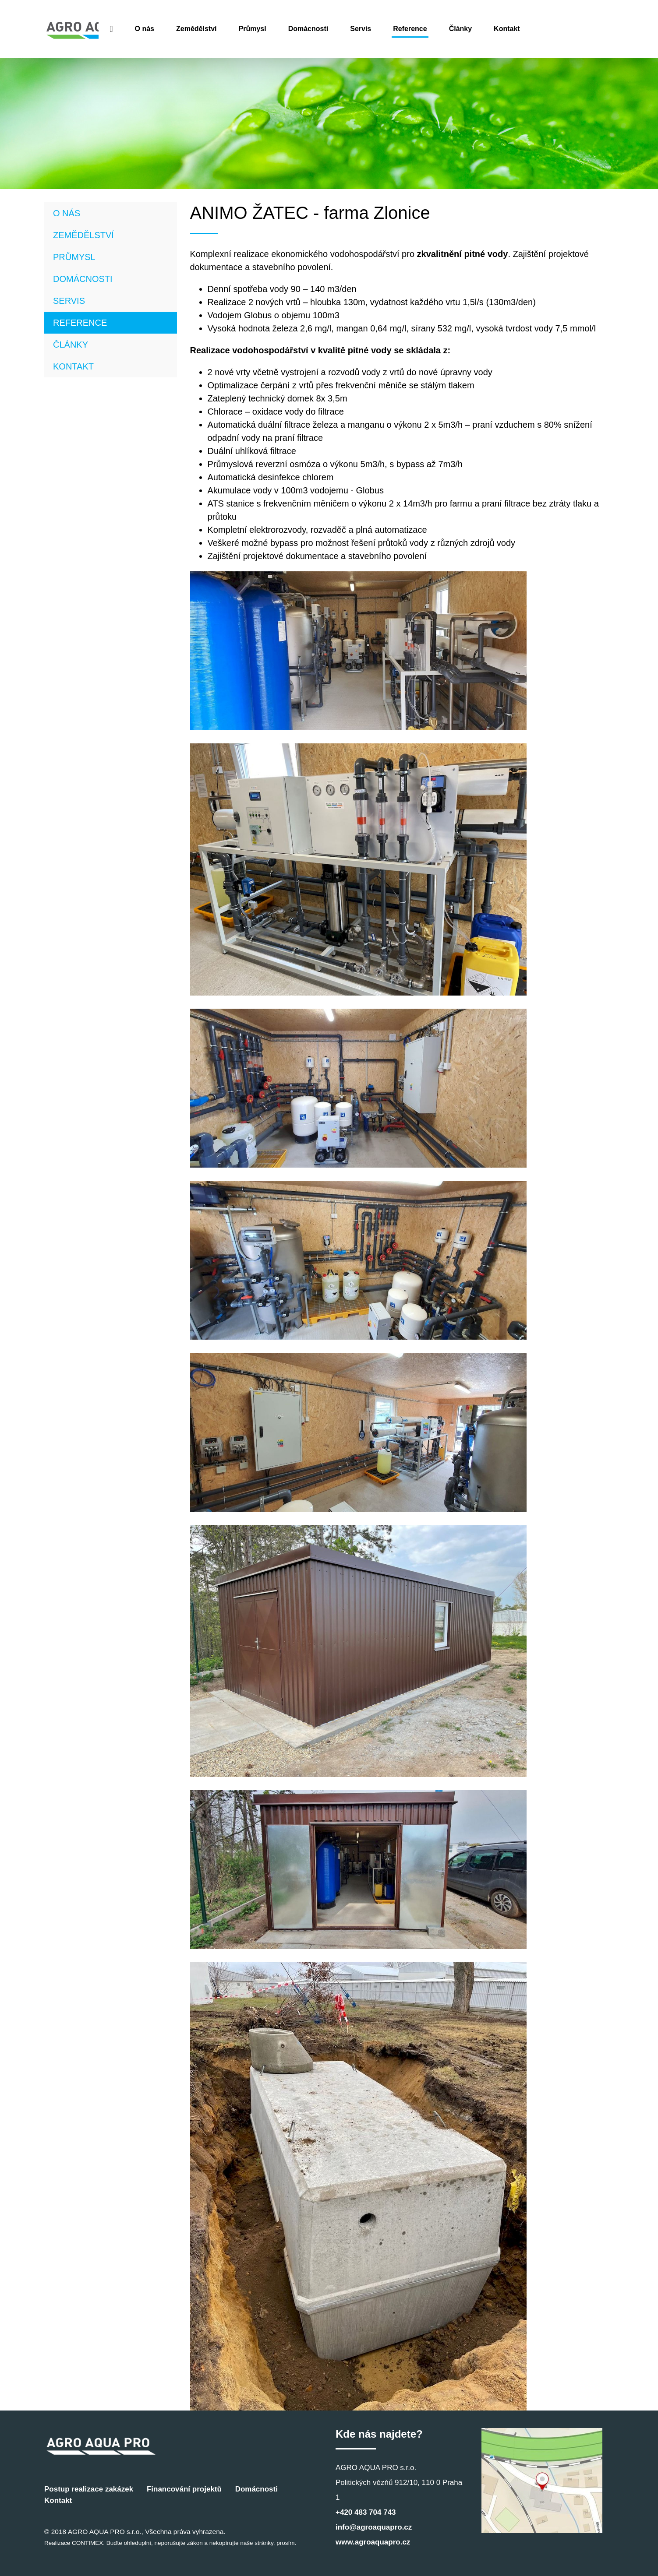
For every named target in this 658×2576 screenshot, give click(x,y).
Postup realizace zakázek (88, 2489)
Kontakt (591, 28)
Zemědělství (280, 28)
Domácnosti (392, 28)
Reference (494, 28)
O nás (228, 28)
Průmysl (336, 28)
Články (544, 28)
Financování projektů (184, 2489)
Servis (444, 28)
